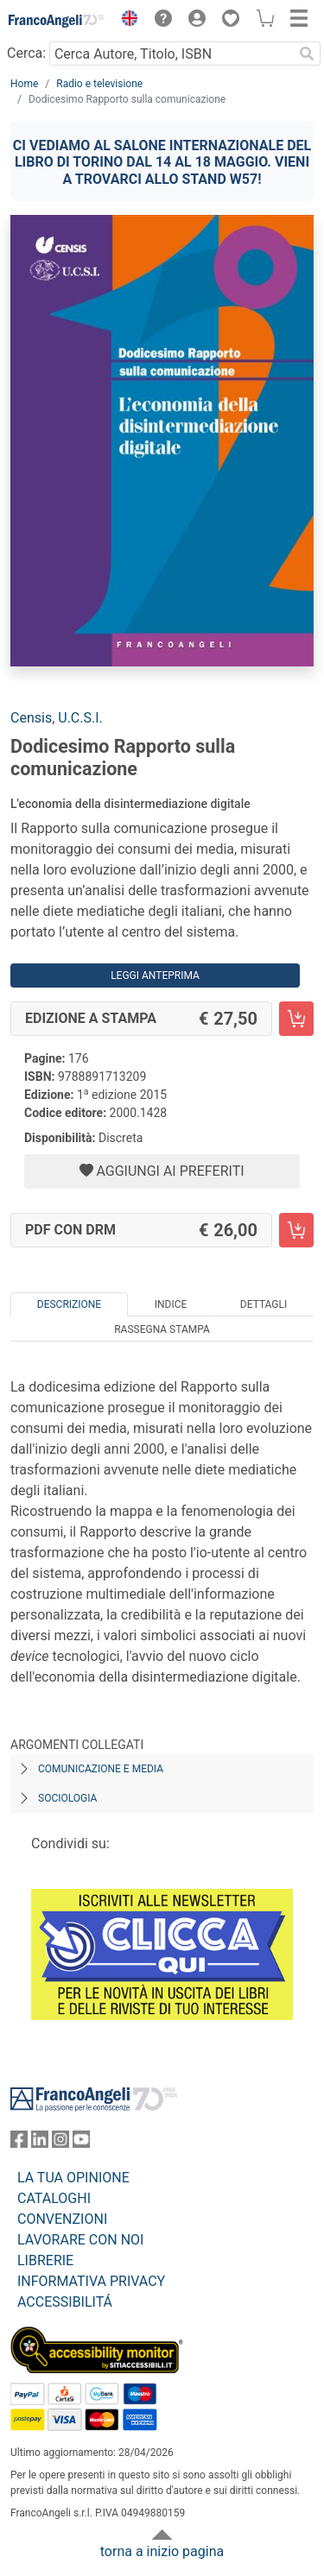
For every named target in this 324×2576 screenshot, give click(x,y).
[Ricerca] (307, 53)
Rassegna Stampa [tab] (162, 1329)
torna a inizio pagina (162, 2551)
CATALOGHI (54, 2198)
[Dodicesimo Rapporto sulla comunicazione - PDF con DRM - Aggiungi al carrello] (296, 1230)
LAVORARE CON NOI (80, 2240)
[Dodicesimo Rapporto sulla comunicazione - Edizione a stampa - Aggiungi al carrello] (296, 1018)
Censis (31, 718)
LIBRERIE (45, 2260)
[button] (125, 21)
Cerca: (26, 53)
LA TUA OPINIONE (73, 2177)
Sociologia (67, 1798)
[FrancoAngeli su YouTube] (81, 2143)
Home (24, 84)
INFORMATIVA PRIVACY (91, 2281)
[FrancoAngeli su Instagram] (60, 2143)
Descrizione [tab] (69, 1304)
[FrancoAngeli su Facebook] (19, 2143)
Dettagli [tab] (263, 1304)
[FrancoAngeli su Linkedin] (39, 2143)
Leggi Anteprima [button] (155, 975)
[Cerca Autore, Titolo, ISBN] (171, 53)
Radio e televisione (99, 84)
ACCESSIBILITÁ (64, 2302)
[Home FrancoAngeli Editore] (57, 20)
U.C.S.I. (80, 718)
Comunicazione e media (100, 1769)
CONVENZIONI (62, 2219)
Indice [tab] (171, 1304)
